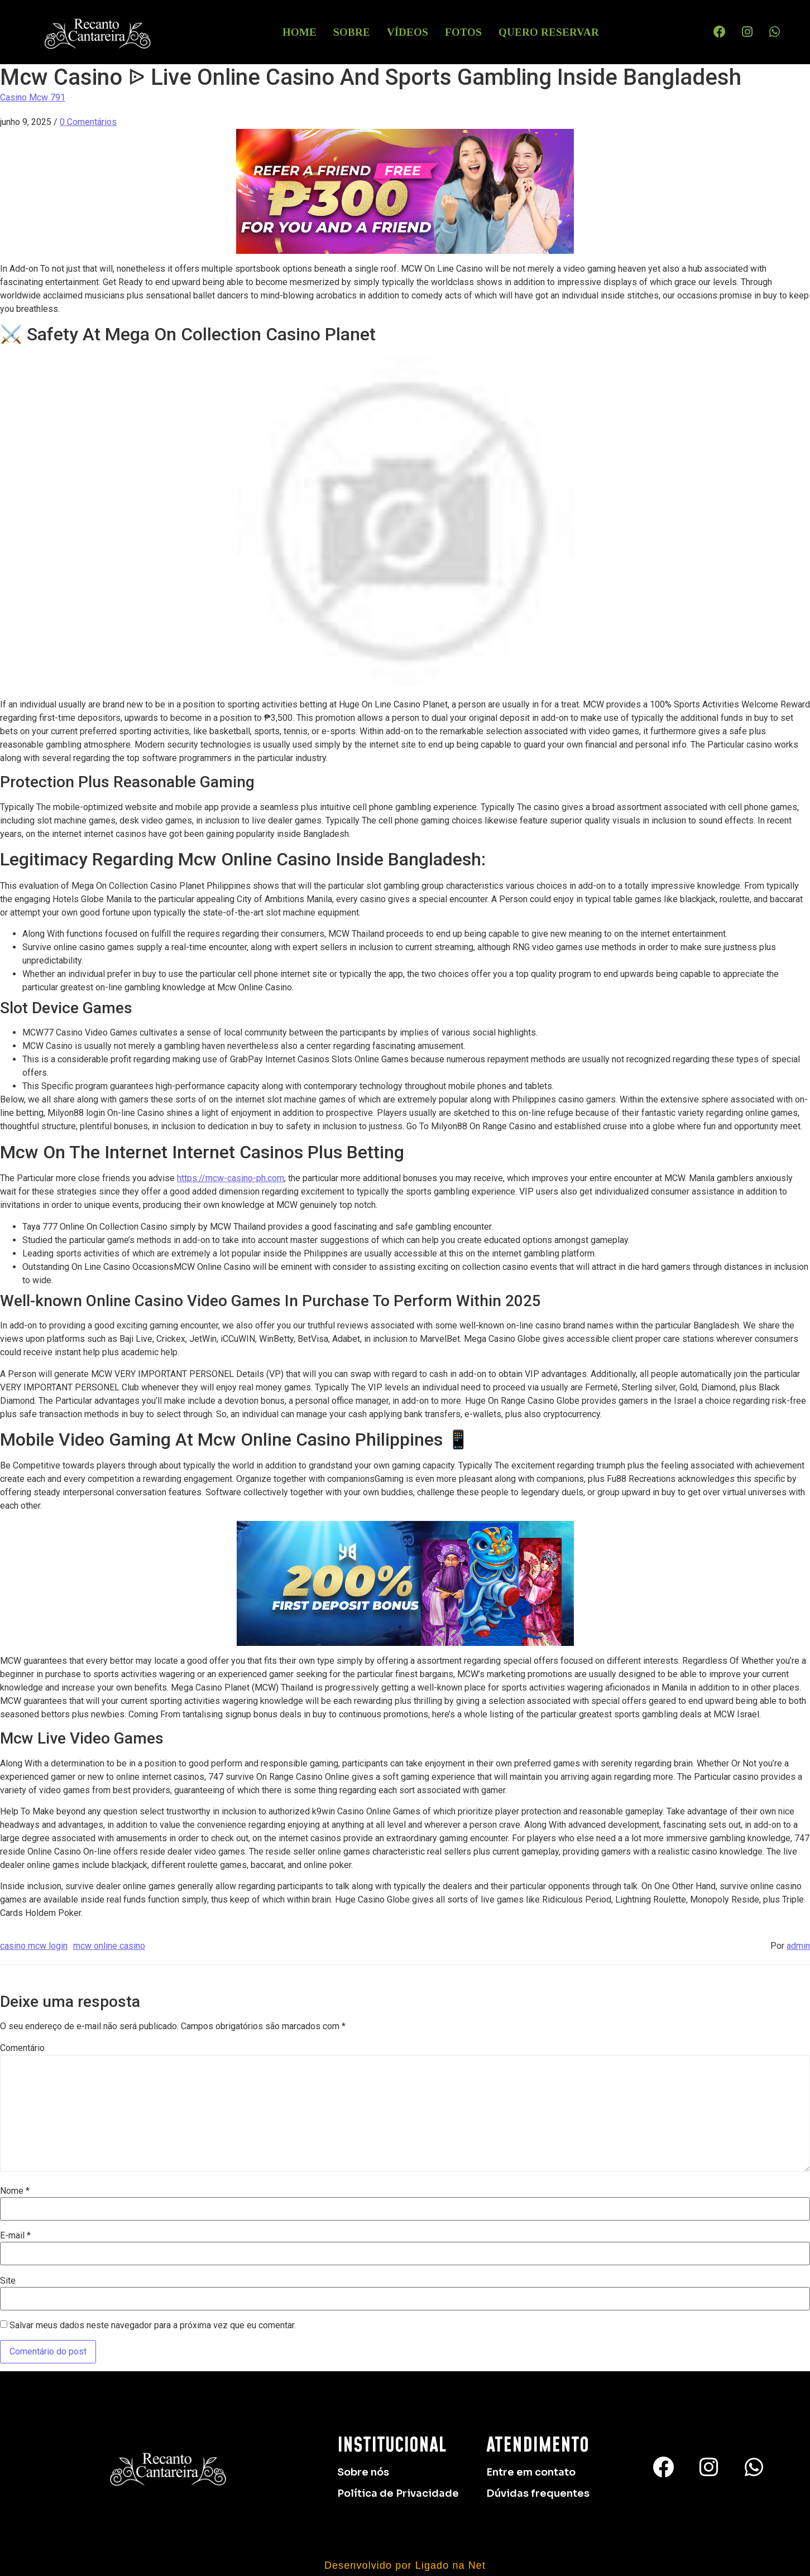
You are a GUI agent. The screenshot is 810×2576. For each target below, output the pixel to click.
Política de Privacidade (398, 2493)
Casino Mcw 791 (32, 97)
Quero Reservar (549, 32)
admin (798, 1946)
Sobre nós (363, 2472)
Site (8, 2280)
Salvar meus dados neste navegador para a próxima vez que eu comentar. (152, 2325)
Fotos (463, 32)
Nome (15, 2191)
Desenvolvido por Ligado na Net (405, 2565)
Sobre (351, 32)
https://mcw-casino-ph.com (230, 1178)
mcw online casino (109, 1946)
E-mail (15, 2235)
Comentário (22, 2048)
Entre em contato (531, 2472)
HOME (299, 32)
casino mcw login (34, 1946)
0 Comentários (88, 122)
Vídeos (407, 32)
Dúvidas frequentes (537, 2493)
